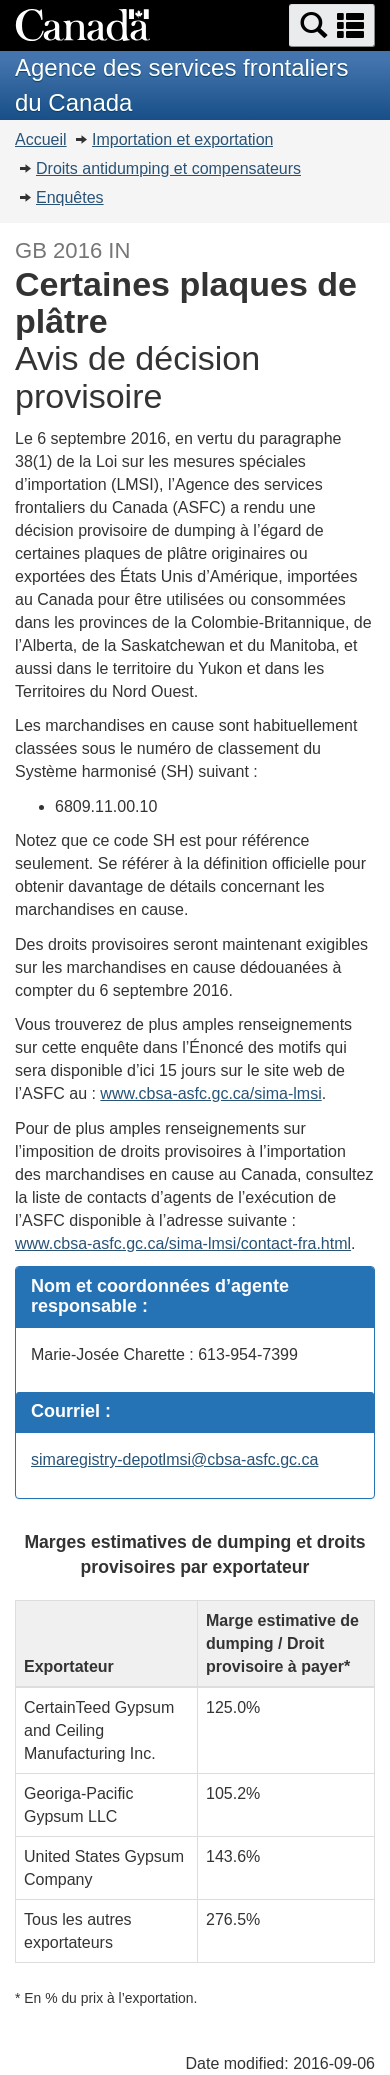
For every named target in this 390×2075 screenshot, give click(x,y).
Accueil (41, 139)
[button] (332, 25)
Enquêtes (70, 197)
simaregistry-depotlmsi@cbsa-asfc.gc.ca (174, 1459)
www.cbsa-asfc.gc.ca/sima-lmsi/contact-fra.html (183, 1243)
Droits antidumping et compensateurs (168, 168)
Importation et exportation (182, 139)
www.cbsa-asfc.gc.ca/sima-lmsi (210, 1093)
